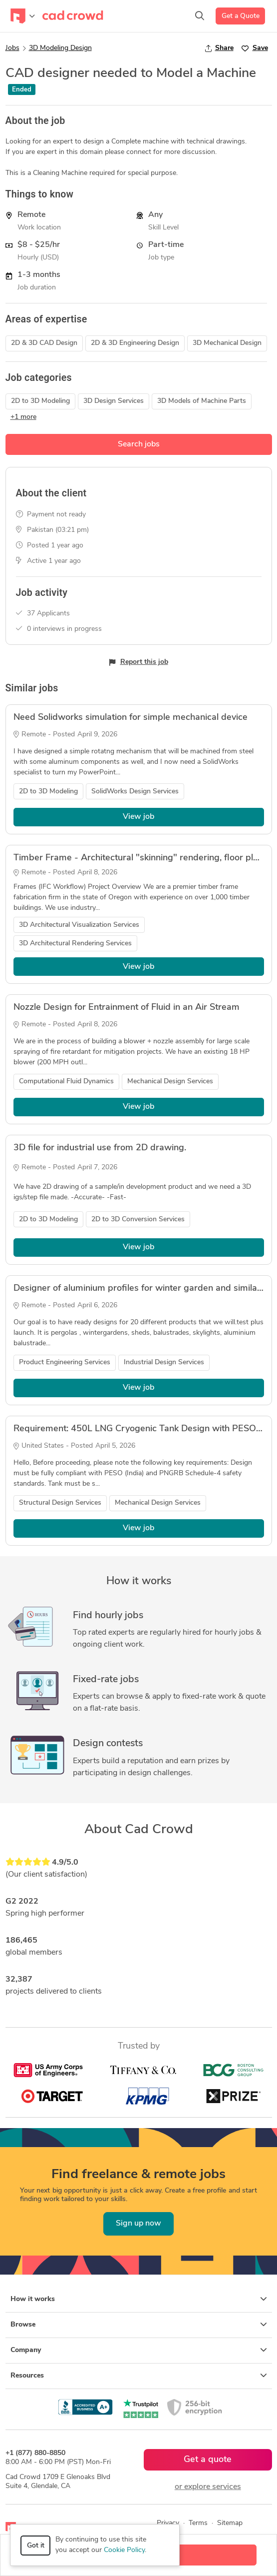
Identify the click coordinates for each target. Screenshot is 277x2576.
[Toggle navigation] (22, 16)
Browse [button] (138, 2325)
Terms (198, 2523)
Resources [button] (138, 2376)
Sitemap (230, 2523)
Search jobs (139, 444)
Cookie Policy (124, 2550)
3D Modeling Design (60, 48)
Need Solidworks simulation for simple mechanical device (130, 717)
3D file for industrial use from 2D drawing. (99, 1148)
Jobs (12, 48)
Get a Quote (241, 16)
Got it (35, 2546)
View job (138, 817)
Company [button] (138, 2350)
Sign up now (138, 2224)
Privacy (168, 2523)
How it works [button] (138, 2299)
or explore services (208, 2487)
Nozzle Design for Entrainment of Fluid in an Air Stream (126, 1007)
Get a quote (208, 2460)
